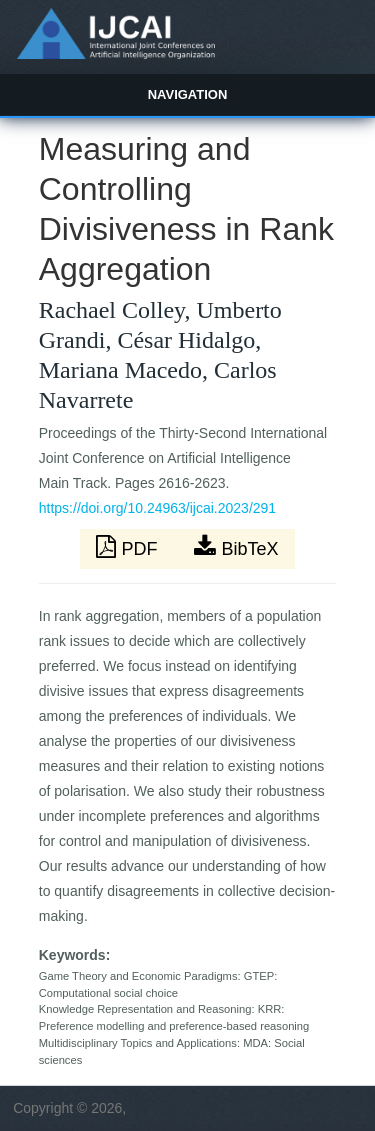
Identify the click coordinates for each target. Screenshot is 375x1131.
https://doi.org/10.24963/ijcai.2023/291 (157, 508)
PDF (129, 547)
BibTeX (236, 547)
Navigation (188, 94)
